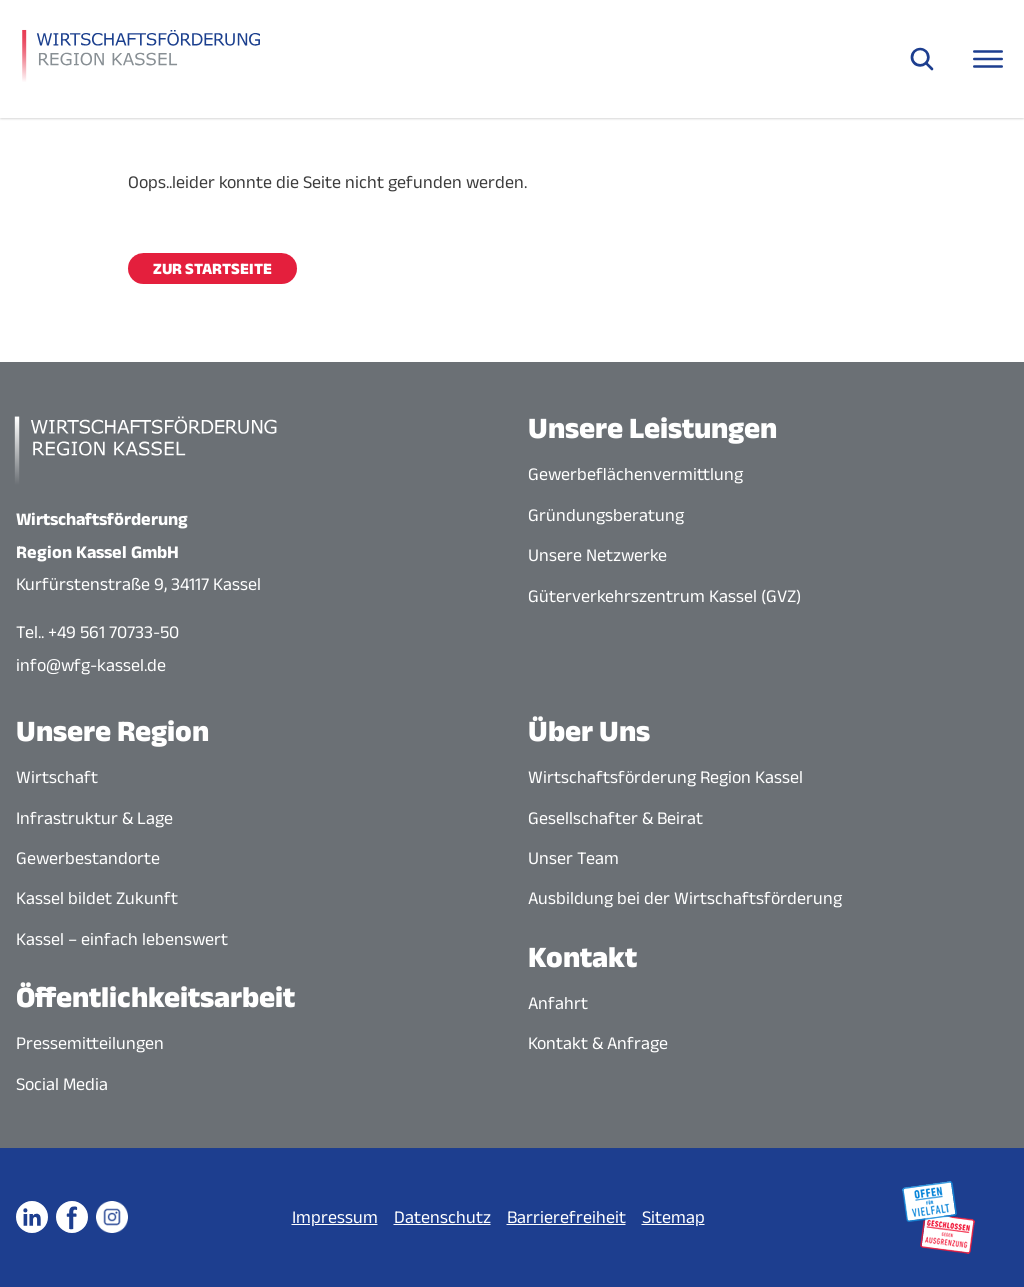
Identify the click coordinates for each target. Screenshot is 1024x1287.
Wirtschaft (57, 777)
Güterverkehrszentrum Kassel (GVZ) (664, 596)
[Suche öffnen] (922, 59)
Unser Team (573, 858)
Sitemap (673, 1217)
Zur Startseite (212, 268)
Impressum (335, 1217)
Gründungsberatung (606, 515)
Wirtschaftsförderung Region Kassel (665, 777)
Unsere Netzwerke (597, 555)
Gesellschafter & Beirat (615, 818)
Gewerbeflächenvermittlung (635, 474)
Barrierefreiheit (566, 1217)
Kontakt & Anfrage (598, 1043)
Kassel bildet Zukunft (97, 898)
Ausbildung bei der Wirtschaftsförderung (685, 898)
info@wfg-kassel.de (91, 665)
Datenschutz (442, 1217)
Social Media (62, 1084)
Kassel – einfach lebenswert (122, 939)
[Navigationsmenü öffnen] (988, 59)
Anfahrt (558, 1003)
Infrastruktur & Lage (94, 818)
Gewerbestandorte (88, 858)
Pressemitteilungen (90, 1043)
